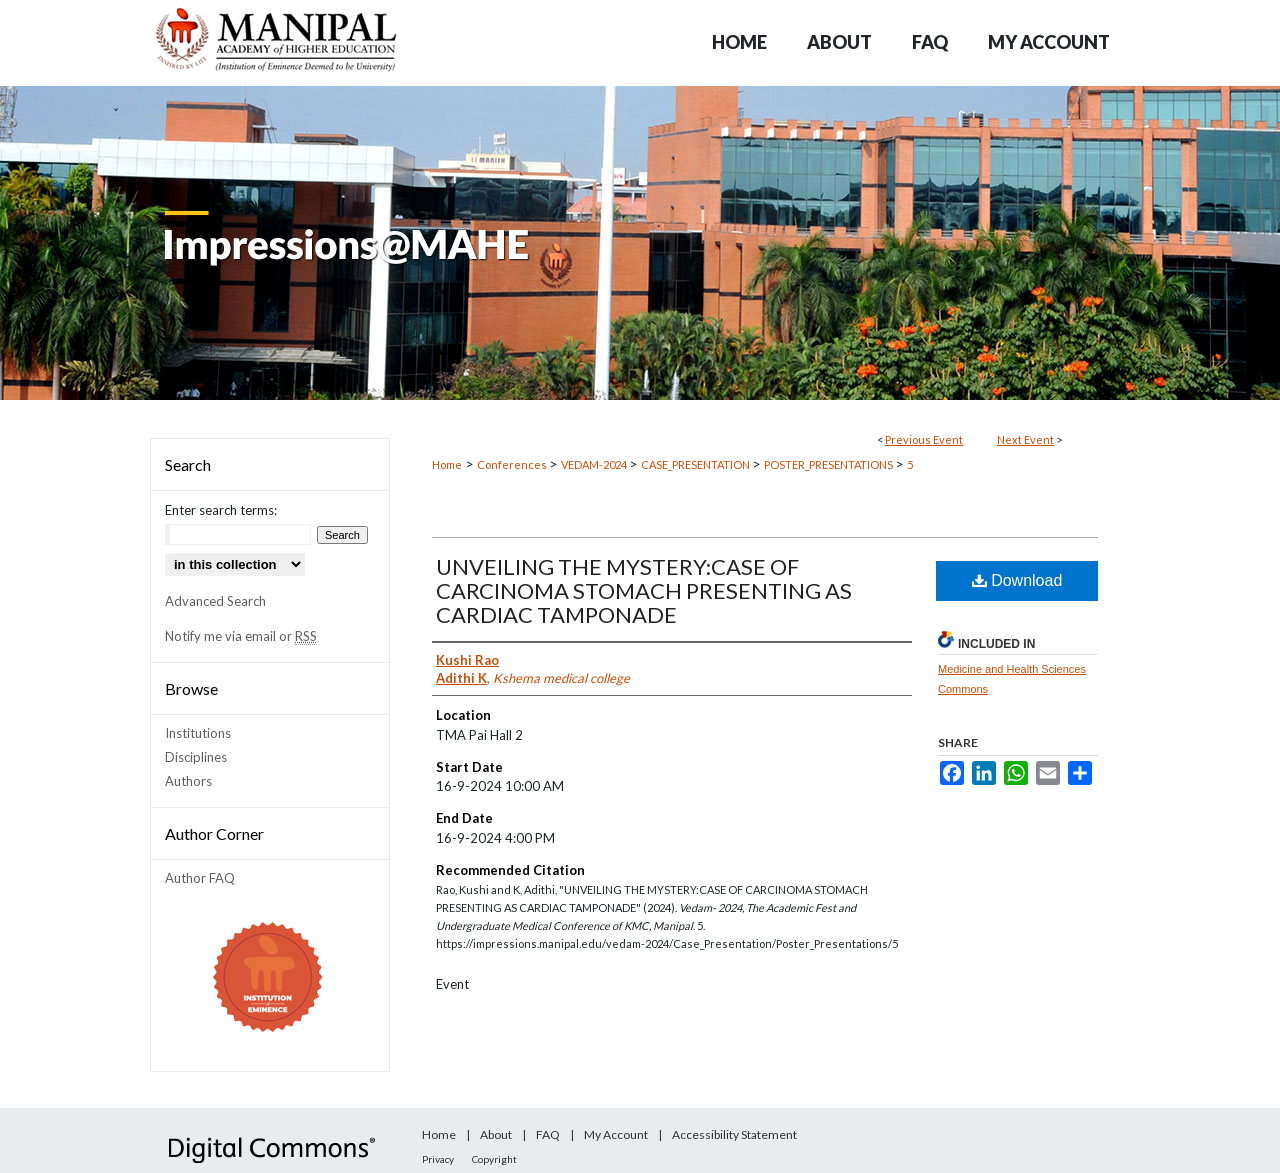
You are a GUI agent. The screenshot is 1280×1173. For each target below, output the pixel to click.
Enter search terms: (221, 510)
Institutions (198, 733)
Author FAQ (200, 878)
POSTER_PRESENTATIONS (829, 464)
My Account (616, 1134)
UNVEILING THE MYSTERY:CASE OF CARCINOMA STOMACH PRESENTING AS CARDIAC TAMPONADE (644, 590)
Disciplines (196, 757)
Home (447, 464)
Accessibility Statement (734, 1134)
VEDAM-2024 (595, 464)
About (496, 1134)
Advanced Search (215, 601)
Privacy (438, 1159)
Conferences (513, 464)
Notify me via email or (241, 636)
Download (1017, 580)
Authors (188, 781)
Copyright (494, 1159)
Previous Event (924, 439)
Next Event (1025, 439)
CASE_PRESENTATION (696, 464)
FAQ (548, 1134)
